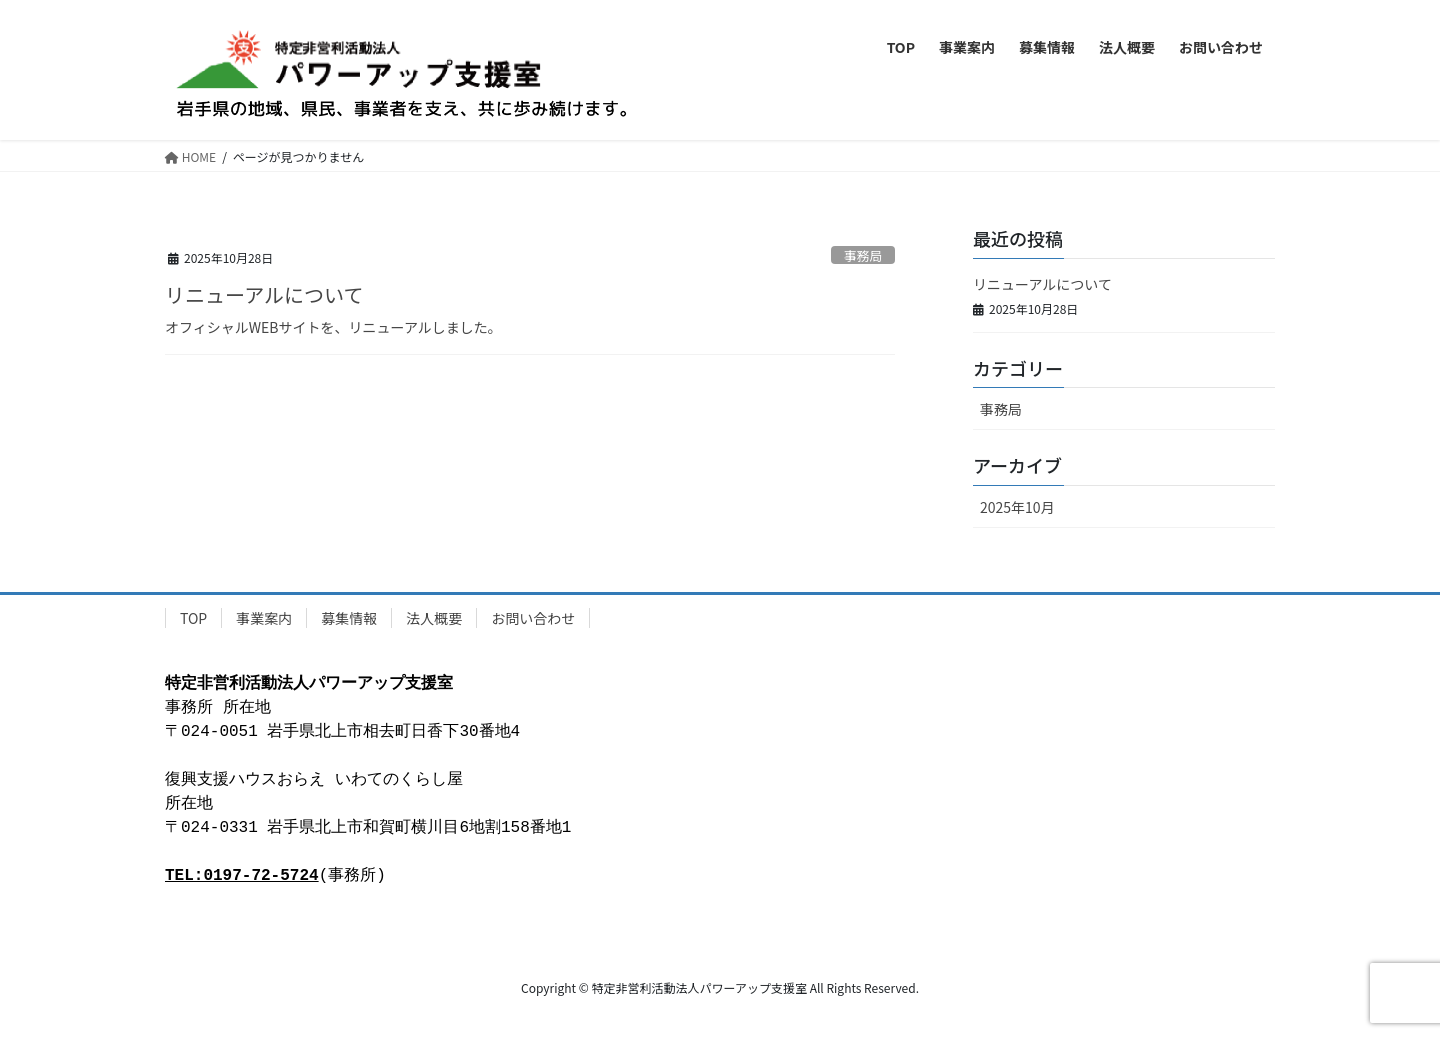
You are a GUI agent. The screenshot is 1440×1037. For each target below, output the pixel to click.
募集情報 (349, 618)
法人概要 (434, 618)
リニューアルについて (264, 294)
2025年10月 (1017, 507)
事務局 (863, 255)
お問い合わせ (533, 618)
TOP (193, 618)
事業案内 (264, 618)
